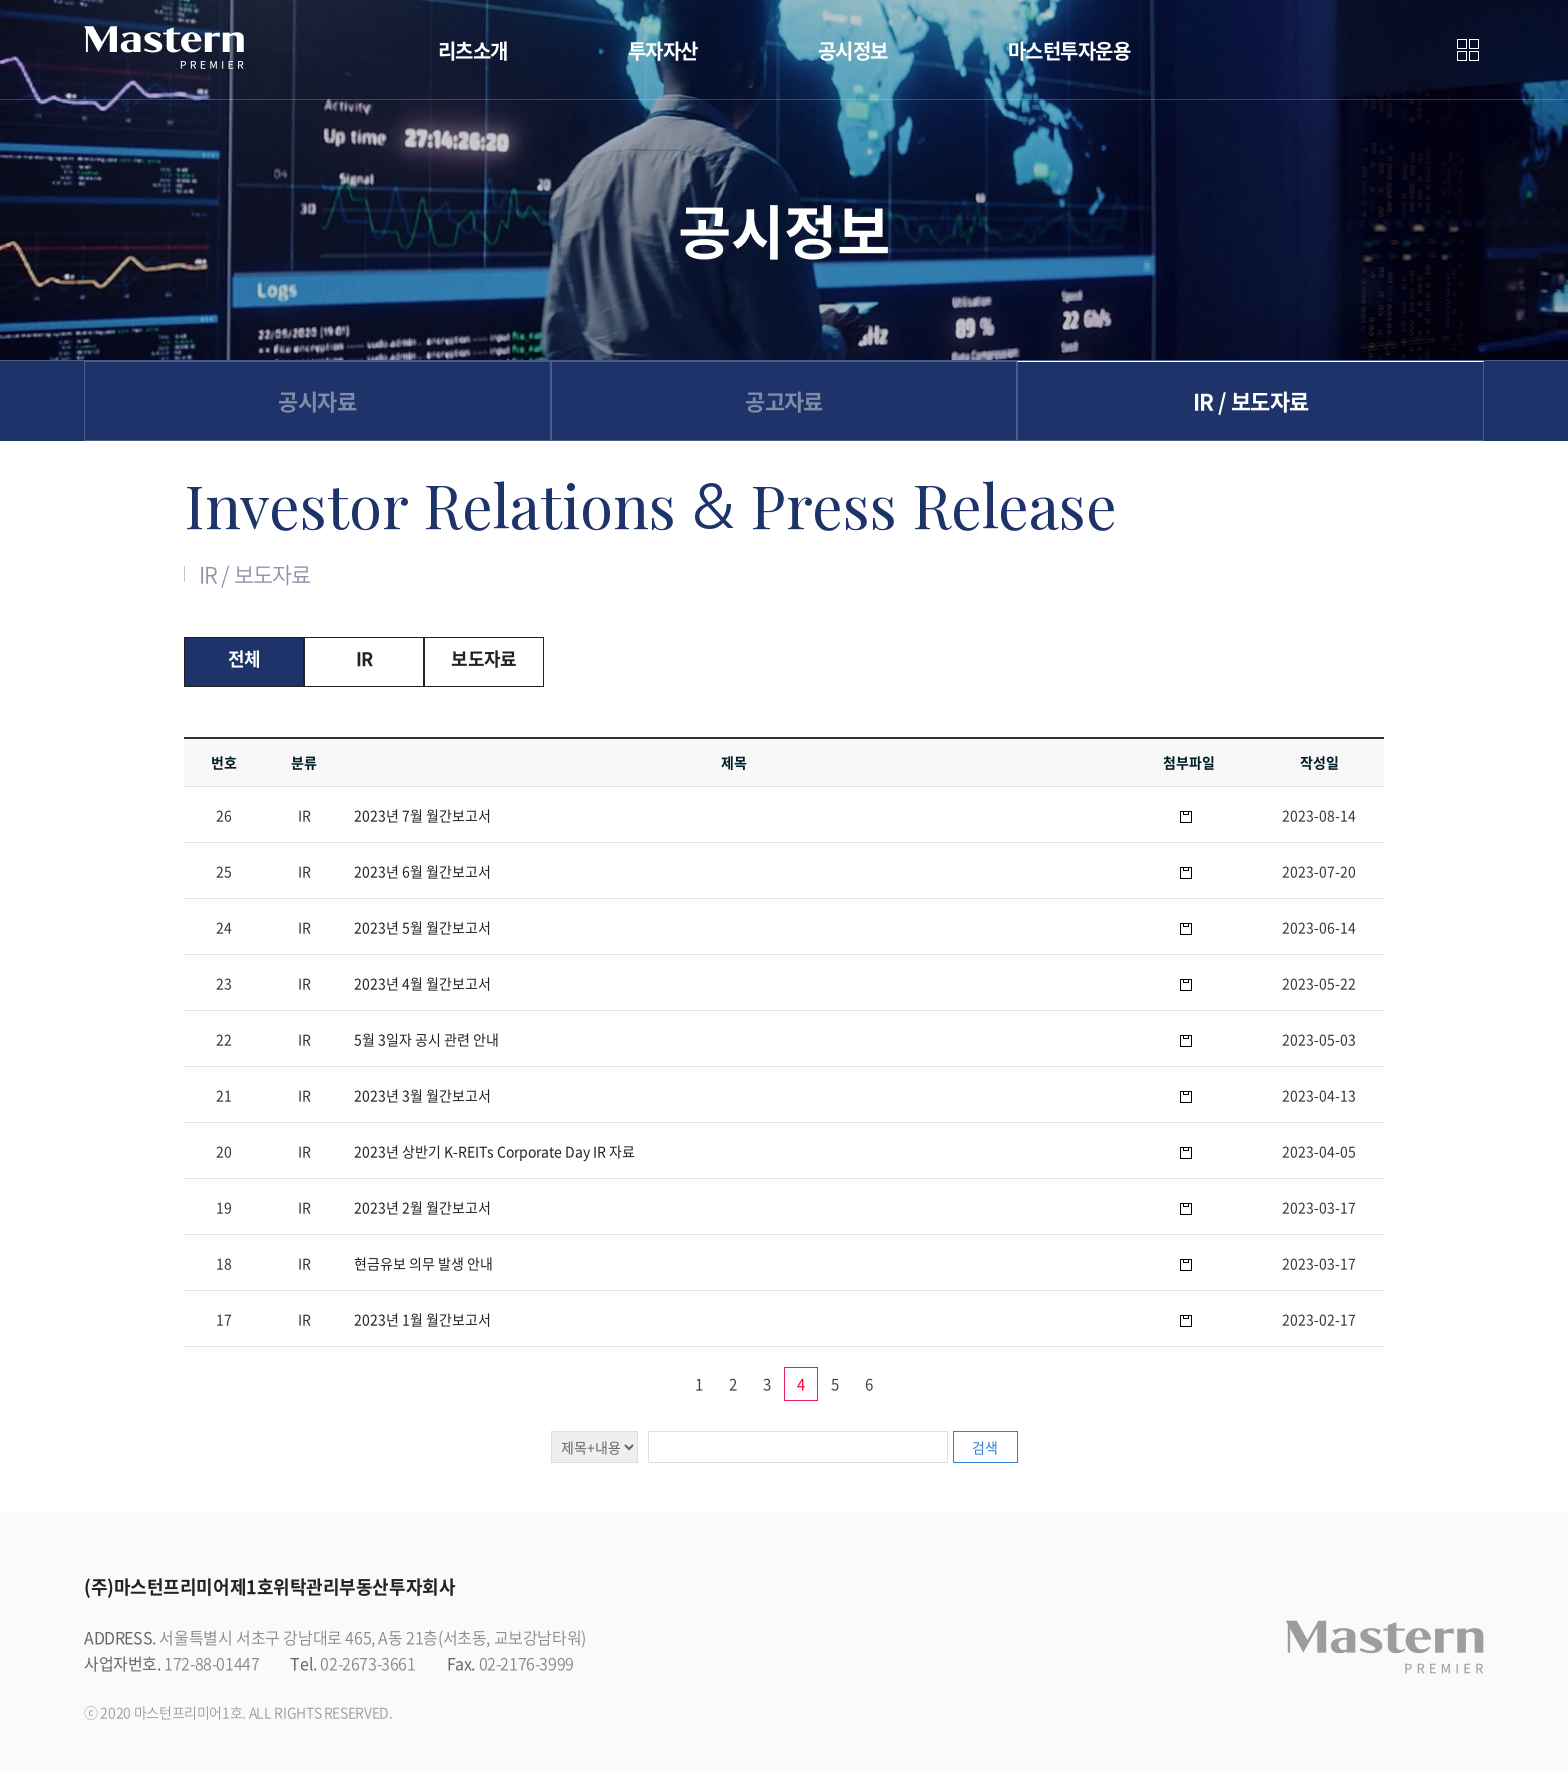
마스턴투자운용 (1069, 50)
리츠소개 (473, 50)
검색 (985, 1447)
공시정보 (853, 50)
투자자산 (663, 50)
